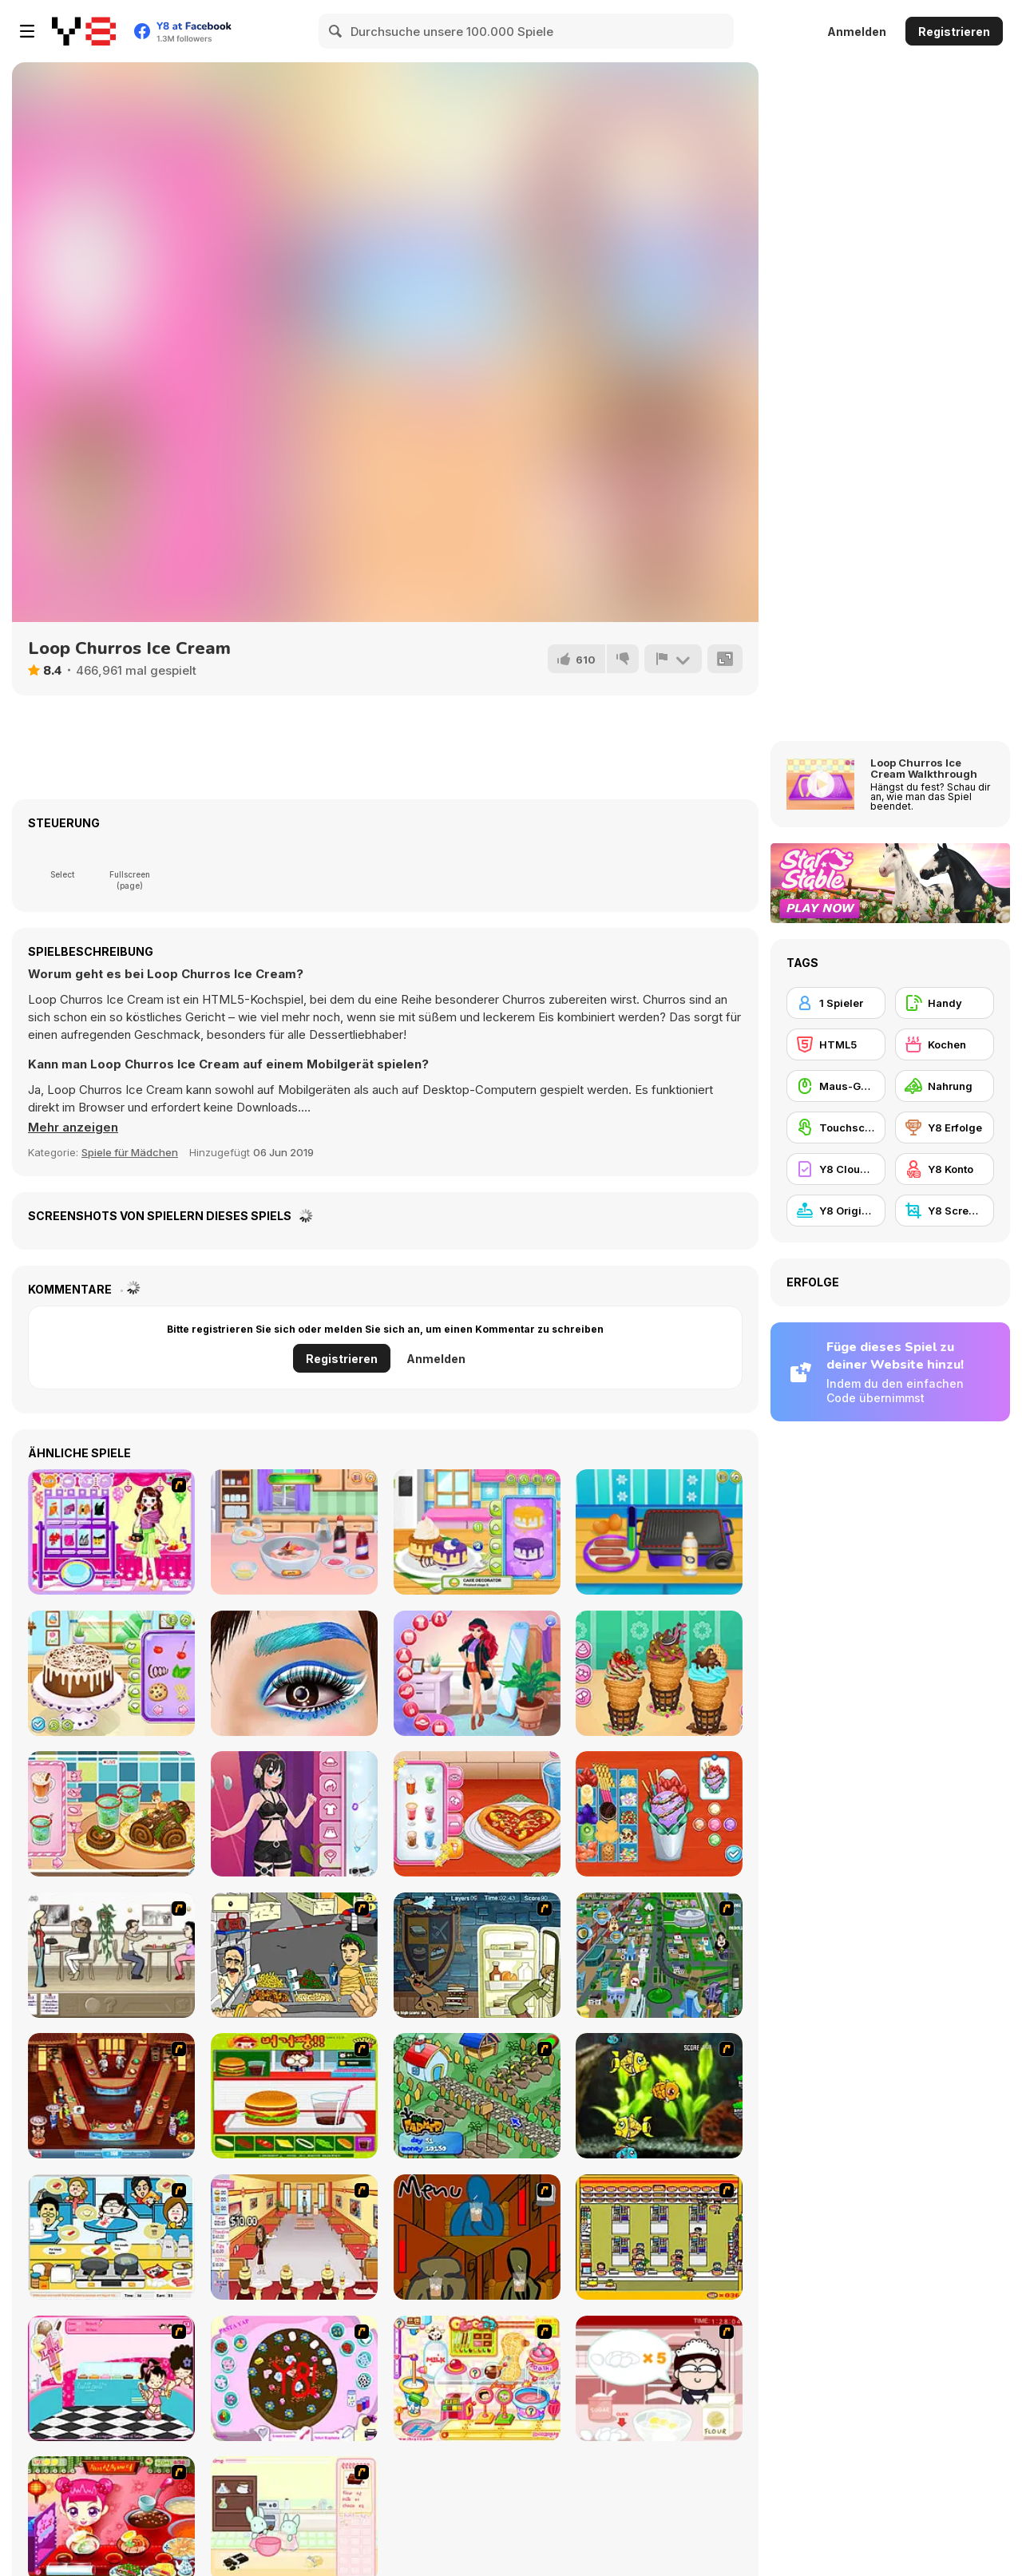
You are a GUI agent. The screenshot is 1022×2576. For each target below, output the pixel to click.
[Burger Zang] (294, 2095)
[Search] (336, 31)
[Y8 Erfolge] (944, 1127)
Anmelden (856, 31)
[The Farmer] (477, 2095)
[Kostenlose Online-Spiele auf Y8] (84, 31)
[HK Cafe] (111, 2237)
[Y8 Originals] (835, 1211)
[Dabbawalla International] (659, 1955)
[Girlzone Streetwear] (294, 1814)
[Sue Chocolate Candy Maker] (477, 2378)
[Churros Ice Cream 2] (659, 1673)
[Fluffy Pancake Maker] (477, 1532)
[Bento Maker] (294, 1532)
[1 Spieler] (835, 1003)
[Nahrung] (944, 1086)
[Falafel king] (294, 1955)
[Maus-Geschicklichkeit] (835, 1086)
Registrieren (954, 31)
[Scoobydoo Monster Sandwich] (477, 1955)
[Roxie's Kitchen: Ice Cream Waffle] (659, 1814)
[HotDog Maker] (659, 1532)
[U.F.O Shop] (659, 2237)
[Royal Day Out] (477, 1673)
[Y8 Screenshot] (944, 1211)
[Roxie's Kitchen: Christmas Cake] (111, 1814)
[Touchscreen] (835, 1127)
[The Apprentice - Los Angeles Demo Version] (111, 2095)
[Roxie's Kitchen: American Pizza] (477, 1814)
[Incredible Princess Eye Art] (294, 1673)
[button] (73, 1127)
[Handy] (944, 1003)
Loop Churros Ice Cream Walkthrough (923, 768)
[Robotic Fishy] (659, 2095)
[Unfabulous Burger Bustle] (294, 2237)
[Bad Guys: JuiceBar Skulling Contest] (477, 2237)
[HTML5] (835, 1044)
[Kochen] (944, 1044)
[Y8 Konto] (944, 1169)
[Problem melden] (673, 658)
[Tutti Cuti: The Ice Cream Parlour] (111, 2378)
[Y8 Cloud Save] (835, 1169)
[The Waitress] (111, 1955)
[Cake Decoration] (294, 2378)
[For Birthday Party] (111, 1532)
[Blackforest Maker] (111, 1673)
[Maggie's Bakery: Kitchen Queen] (659, 2378)
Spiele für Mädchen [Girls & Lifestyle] (129, 1152)
